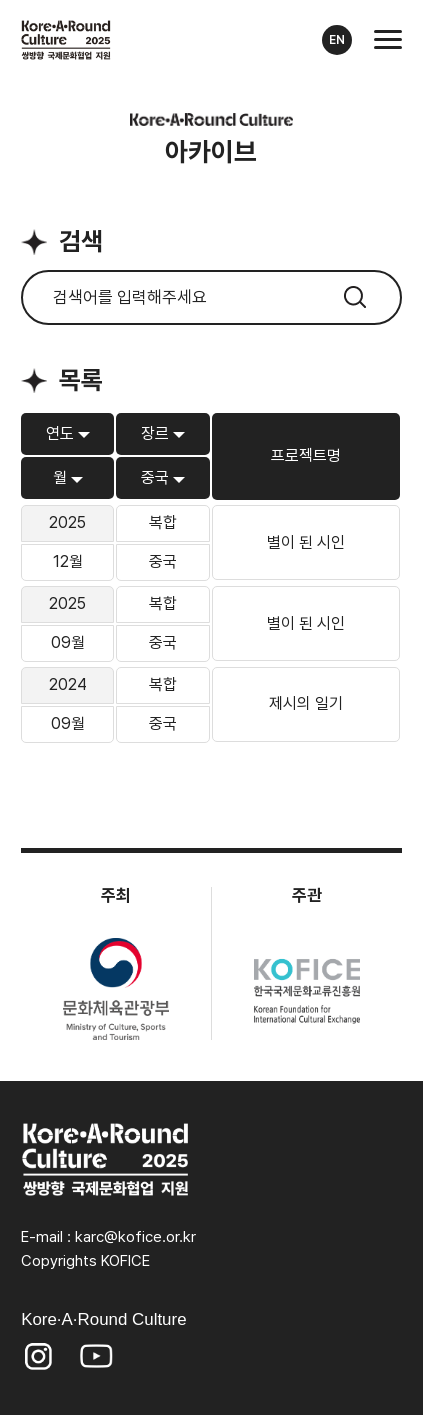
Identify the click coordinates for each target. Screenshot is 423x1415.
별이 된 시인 (306, 543)
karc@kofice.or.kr (135, 1237)
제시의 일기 (306, 704)
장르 (155, 434)
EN (337, 40)
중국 (155, 478)
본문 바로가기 (0, 0)
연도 (60, 434)
